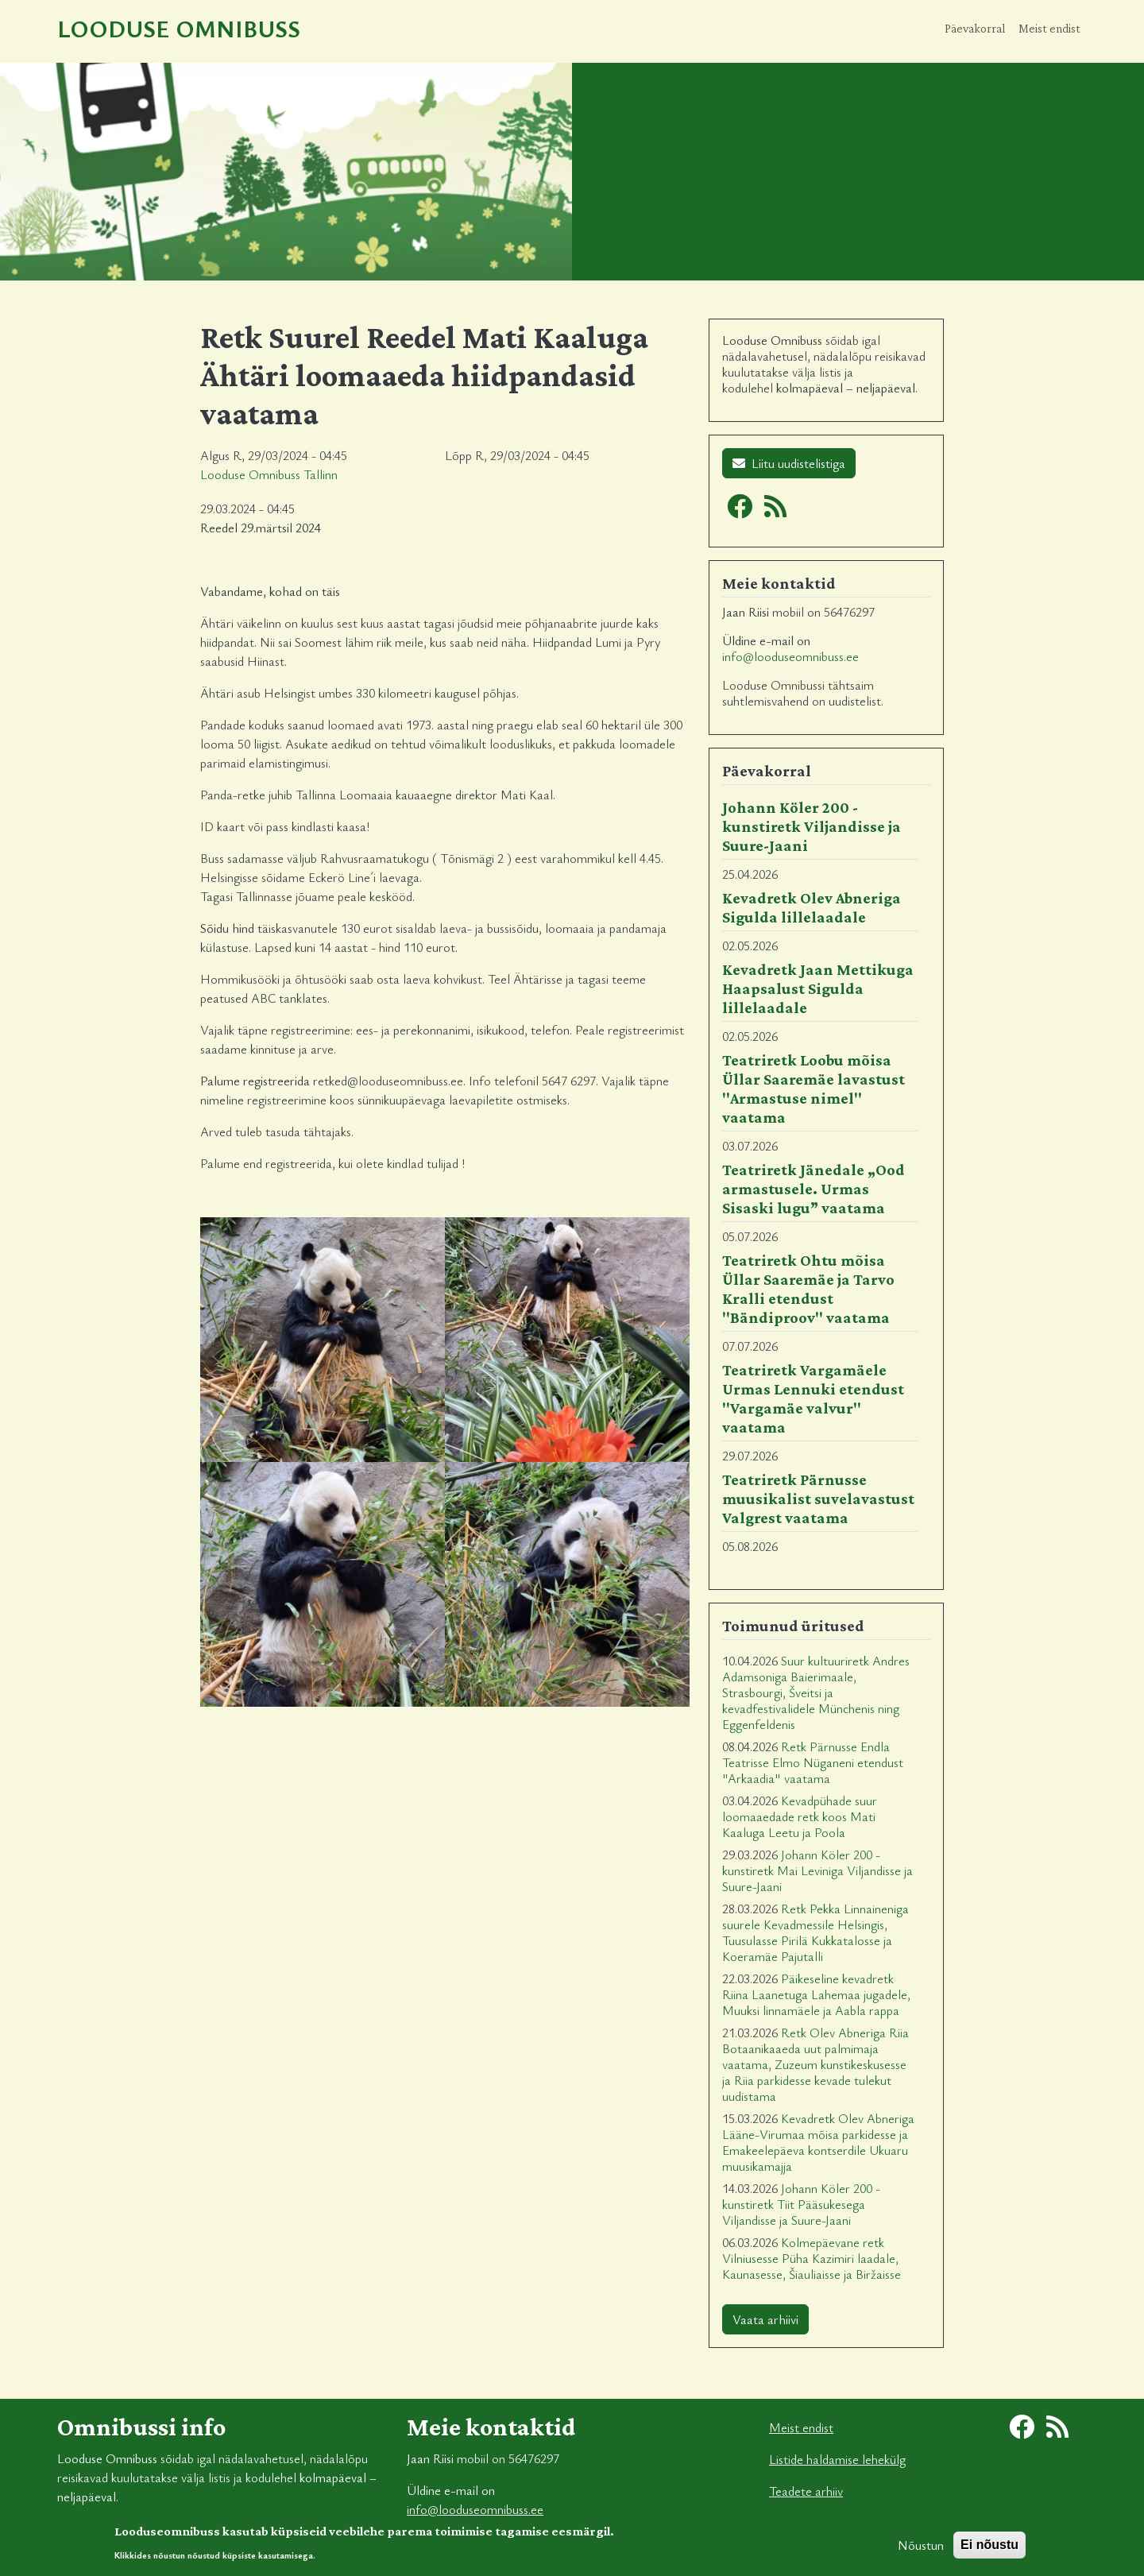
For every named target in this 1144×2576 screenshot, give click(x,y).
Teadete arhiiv (806, 2491)
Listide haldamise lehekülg (837, 2459)
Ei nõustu (989, 2551)
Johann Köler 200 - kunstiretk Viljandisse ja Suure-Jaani (811, 826)
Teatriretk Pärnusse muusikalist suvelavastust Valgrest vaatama (818, 1498)
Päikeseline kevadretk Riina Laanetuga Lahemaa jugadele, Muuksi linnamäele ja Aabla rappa (816, 1994)
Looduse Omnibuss (178, 28)
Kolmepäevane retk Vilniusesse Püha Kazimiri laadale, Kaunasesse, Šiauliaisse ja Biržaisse (811, 2258)
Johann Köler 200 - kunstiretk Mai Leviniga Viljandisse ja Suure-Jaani (817, 1870)
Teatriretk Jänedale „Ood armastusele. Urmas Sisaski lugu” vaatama (813, 1188)
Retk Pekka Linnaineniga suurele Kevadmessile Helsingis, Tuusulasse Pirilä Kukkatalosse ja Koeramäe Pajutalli (815, 1932)
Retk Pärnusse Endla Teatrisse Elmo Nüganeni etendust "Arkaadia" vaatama (812, 1762)
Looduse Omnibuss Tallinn (269, 474)
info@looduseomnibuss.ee (790, 656)
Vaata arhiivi (765, 2319)
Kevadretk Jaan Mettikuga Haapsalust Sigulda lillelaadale (818, 988)
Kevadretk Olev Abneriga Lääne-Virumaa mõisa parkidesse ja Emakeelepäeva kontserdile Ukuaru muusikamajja (818, 2142)
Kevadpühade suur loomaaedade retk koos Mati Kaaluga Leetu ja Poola (799, 1816)
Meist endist (1049, 28)
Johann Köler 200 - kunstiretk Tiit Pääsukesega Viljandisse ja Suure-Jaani (801, 2204)
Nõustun (921, 2551)
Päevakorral (975, 28)
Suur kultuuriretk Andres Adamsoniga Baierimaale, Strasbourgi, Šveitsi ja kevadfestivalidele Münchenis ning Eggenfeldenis (816, 1692)
